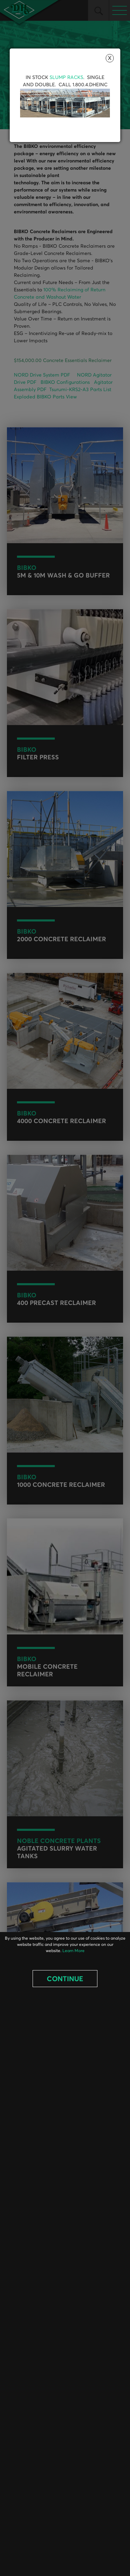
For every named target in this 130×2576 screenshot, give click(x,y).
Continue (65, 1979)
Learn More (73, 1951)
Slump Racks (66, 77)
